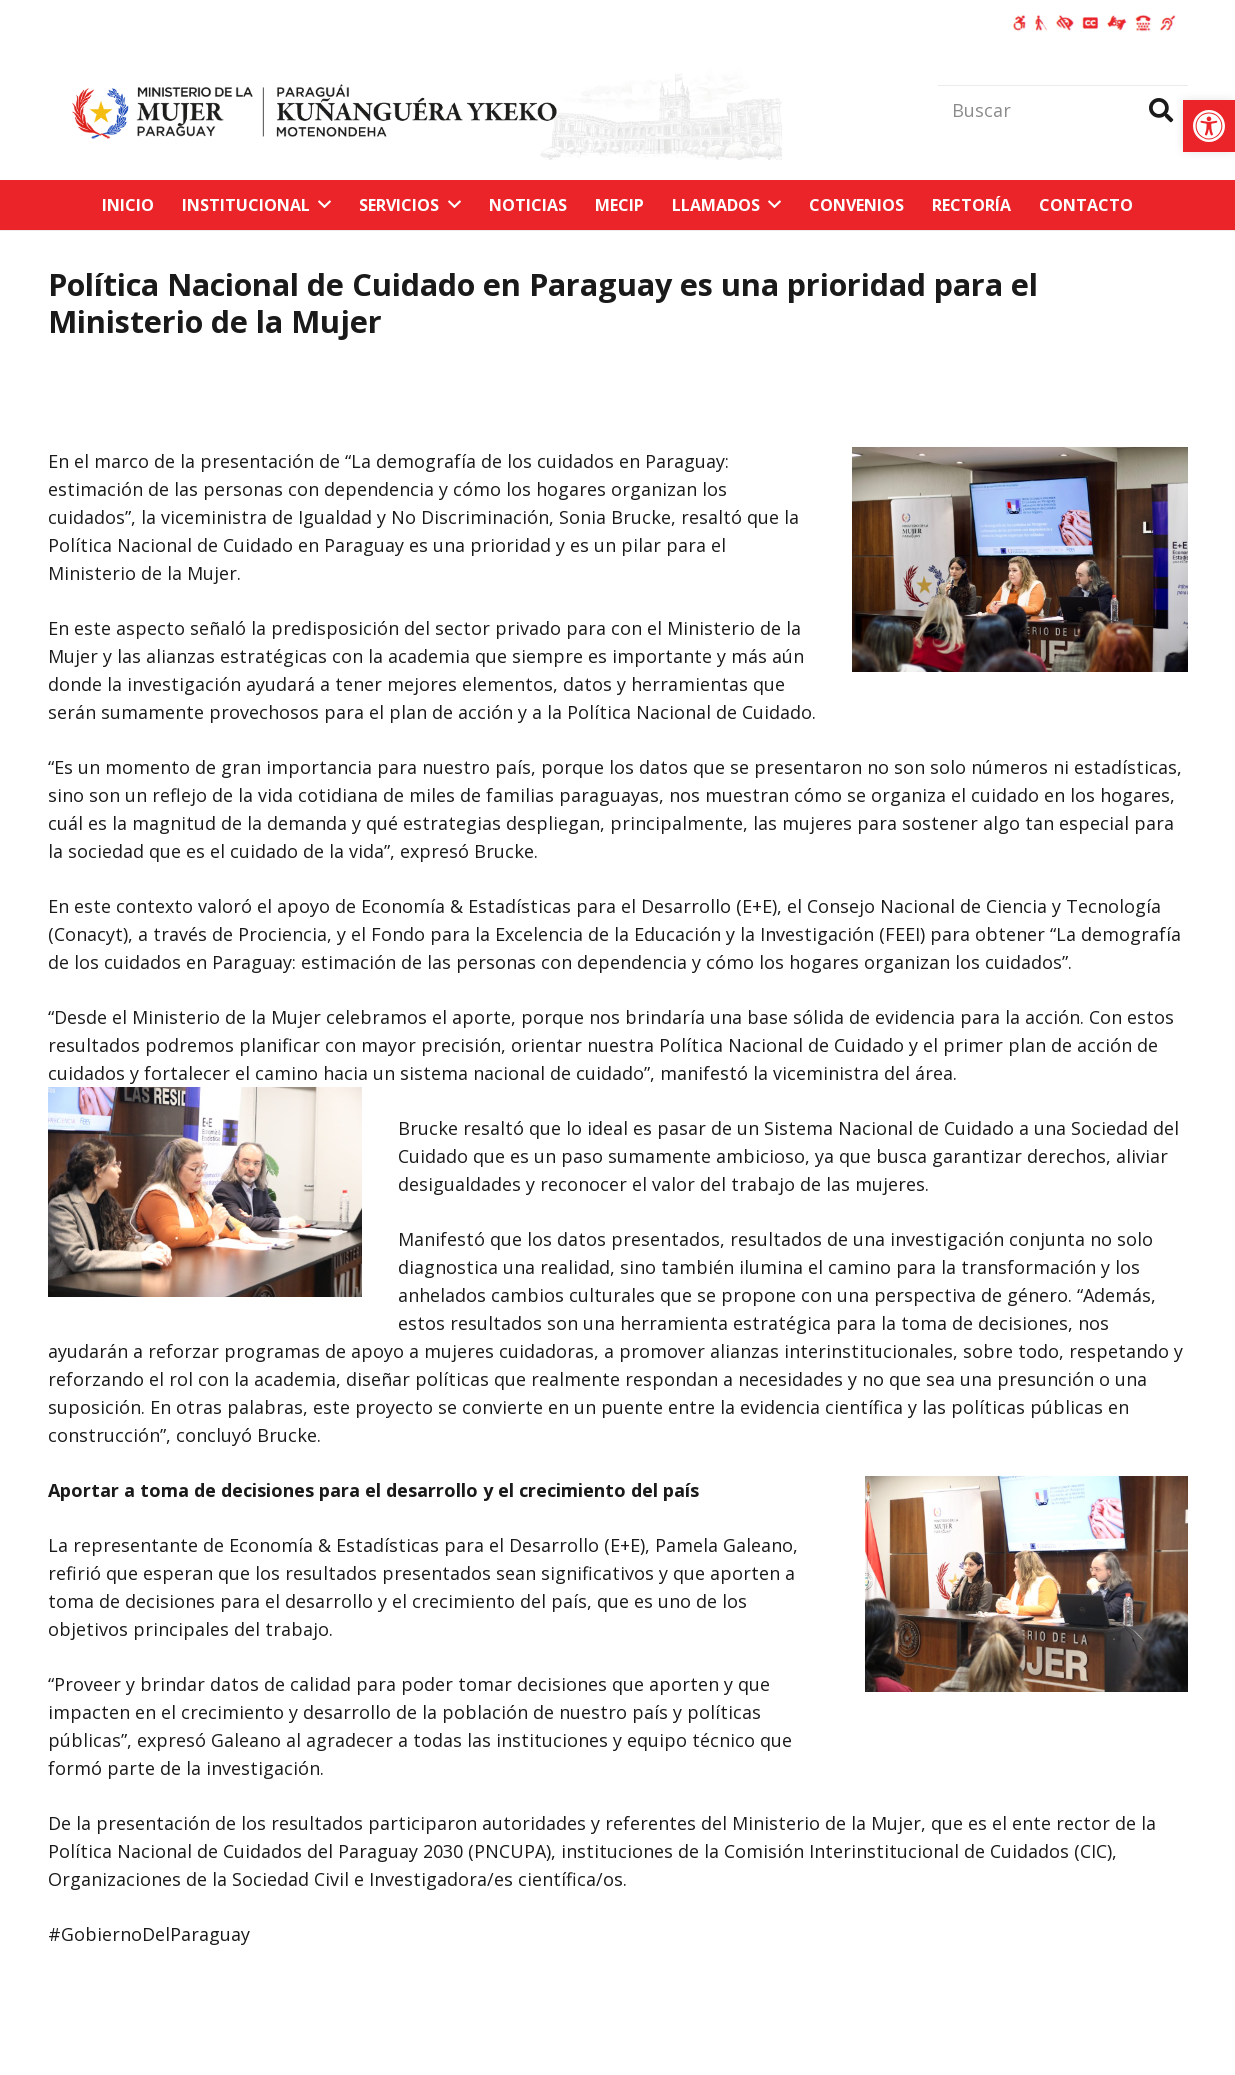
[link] (1209, 126)
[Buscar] (1063, 110)
